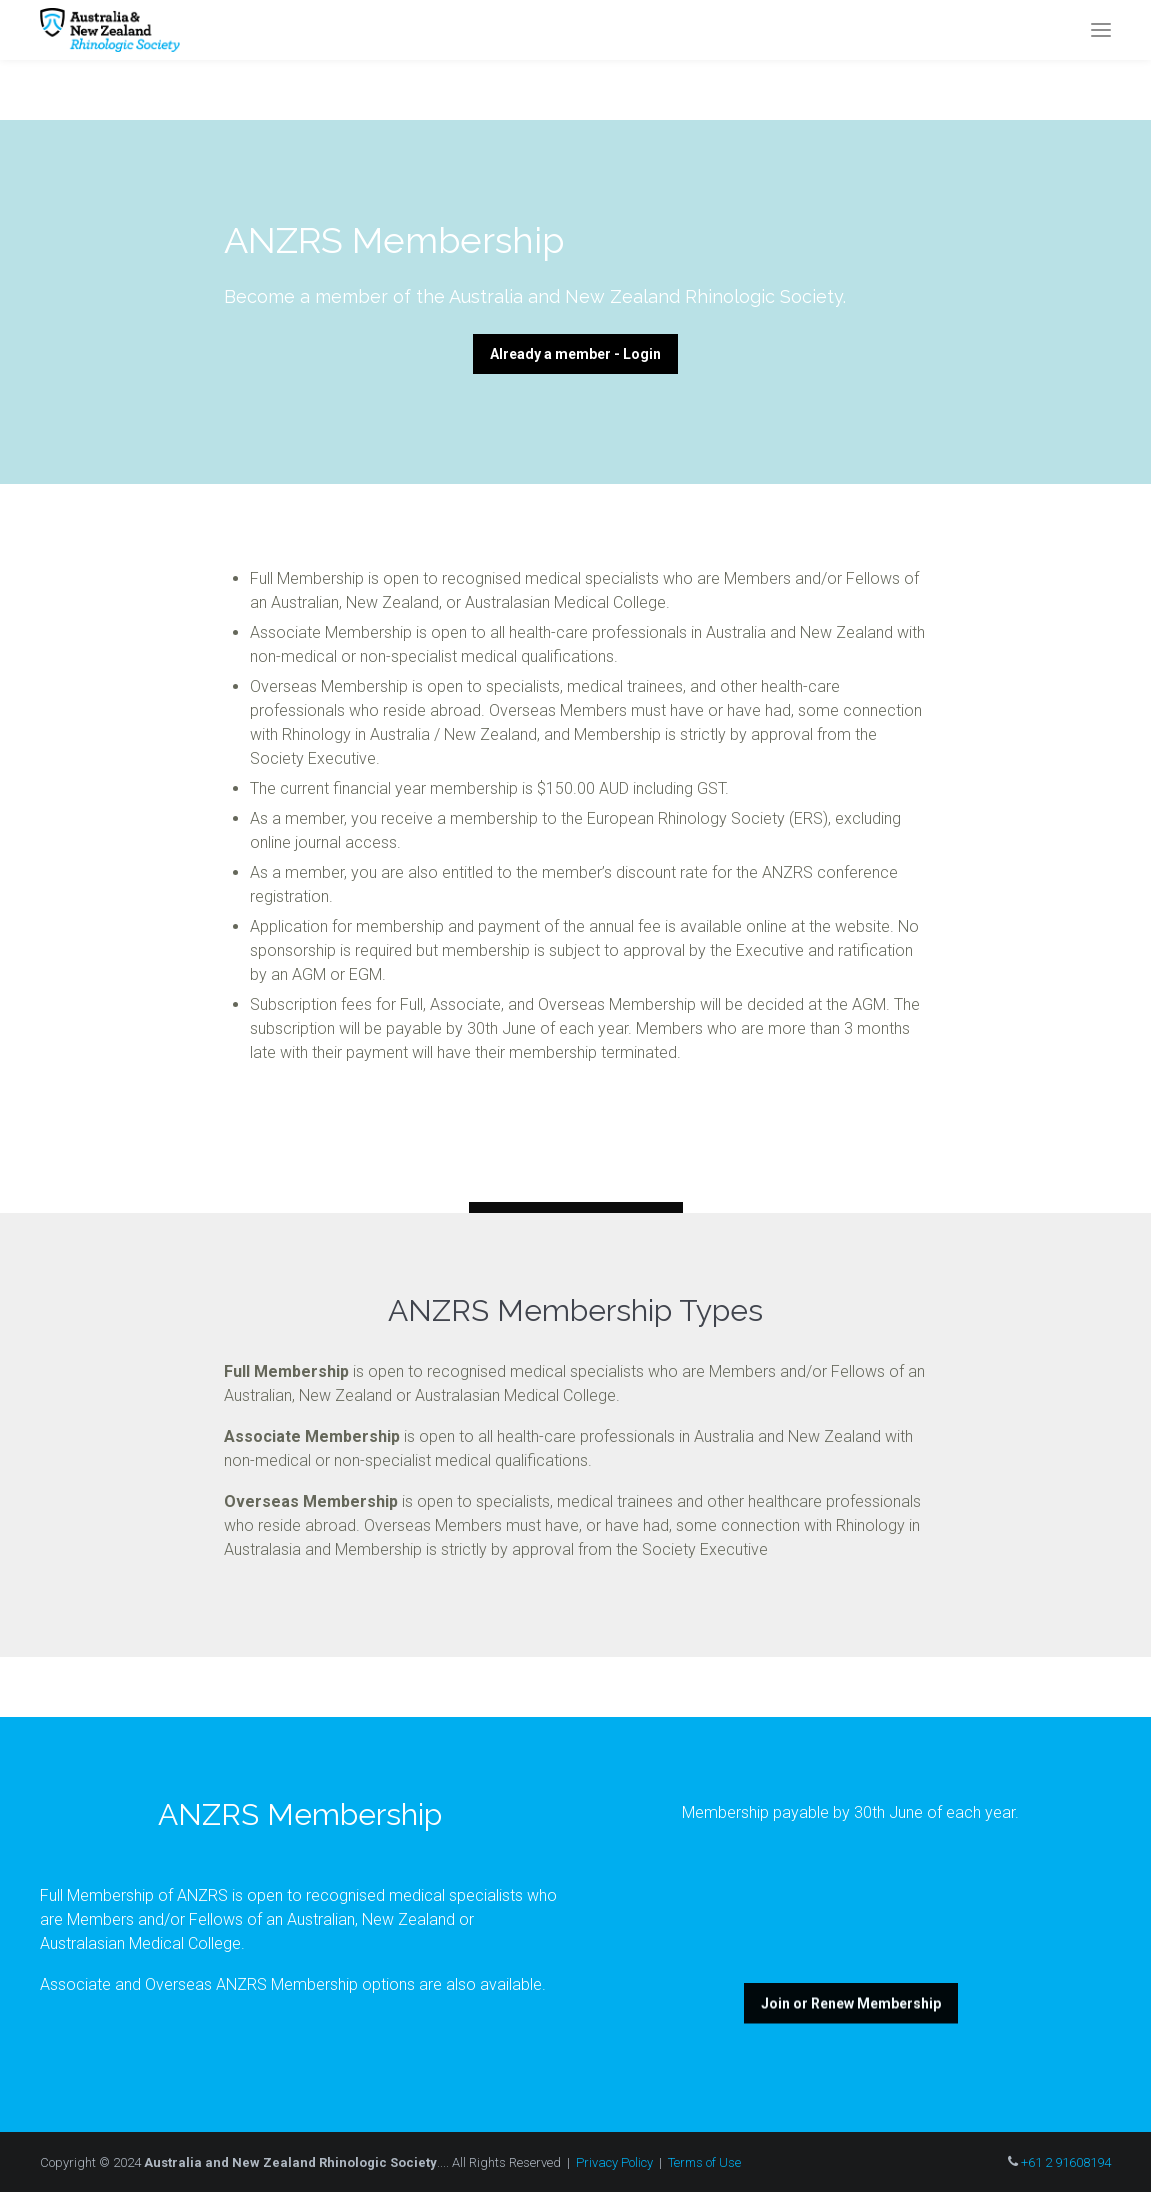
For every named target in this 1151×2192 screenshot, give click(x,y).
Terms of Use (704, 2162)
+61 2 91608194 (1066, 2162)
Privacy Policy (614, 2162)
